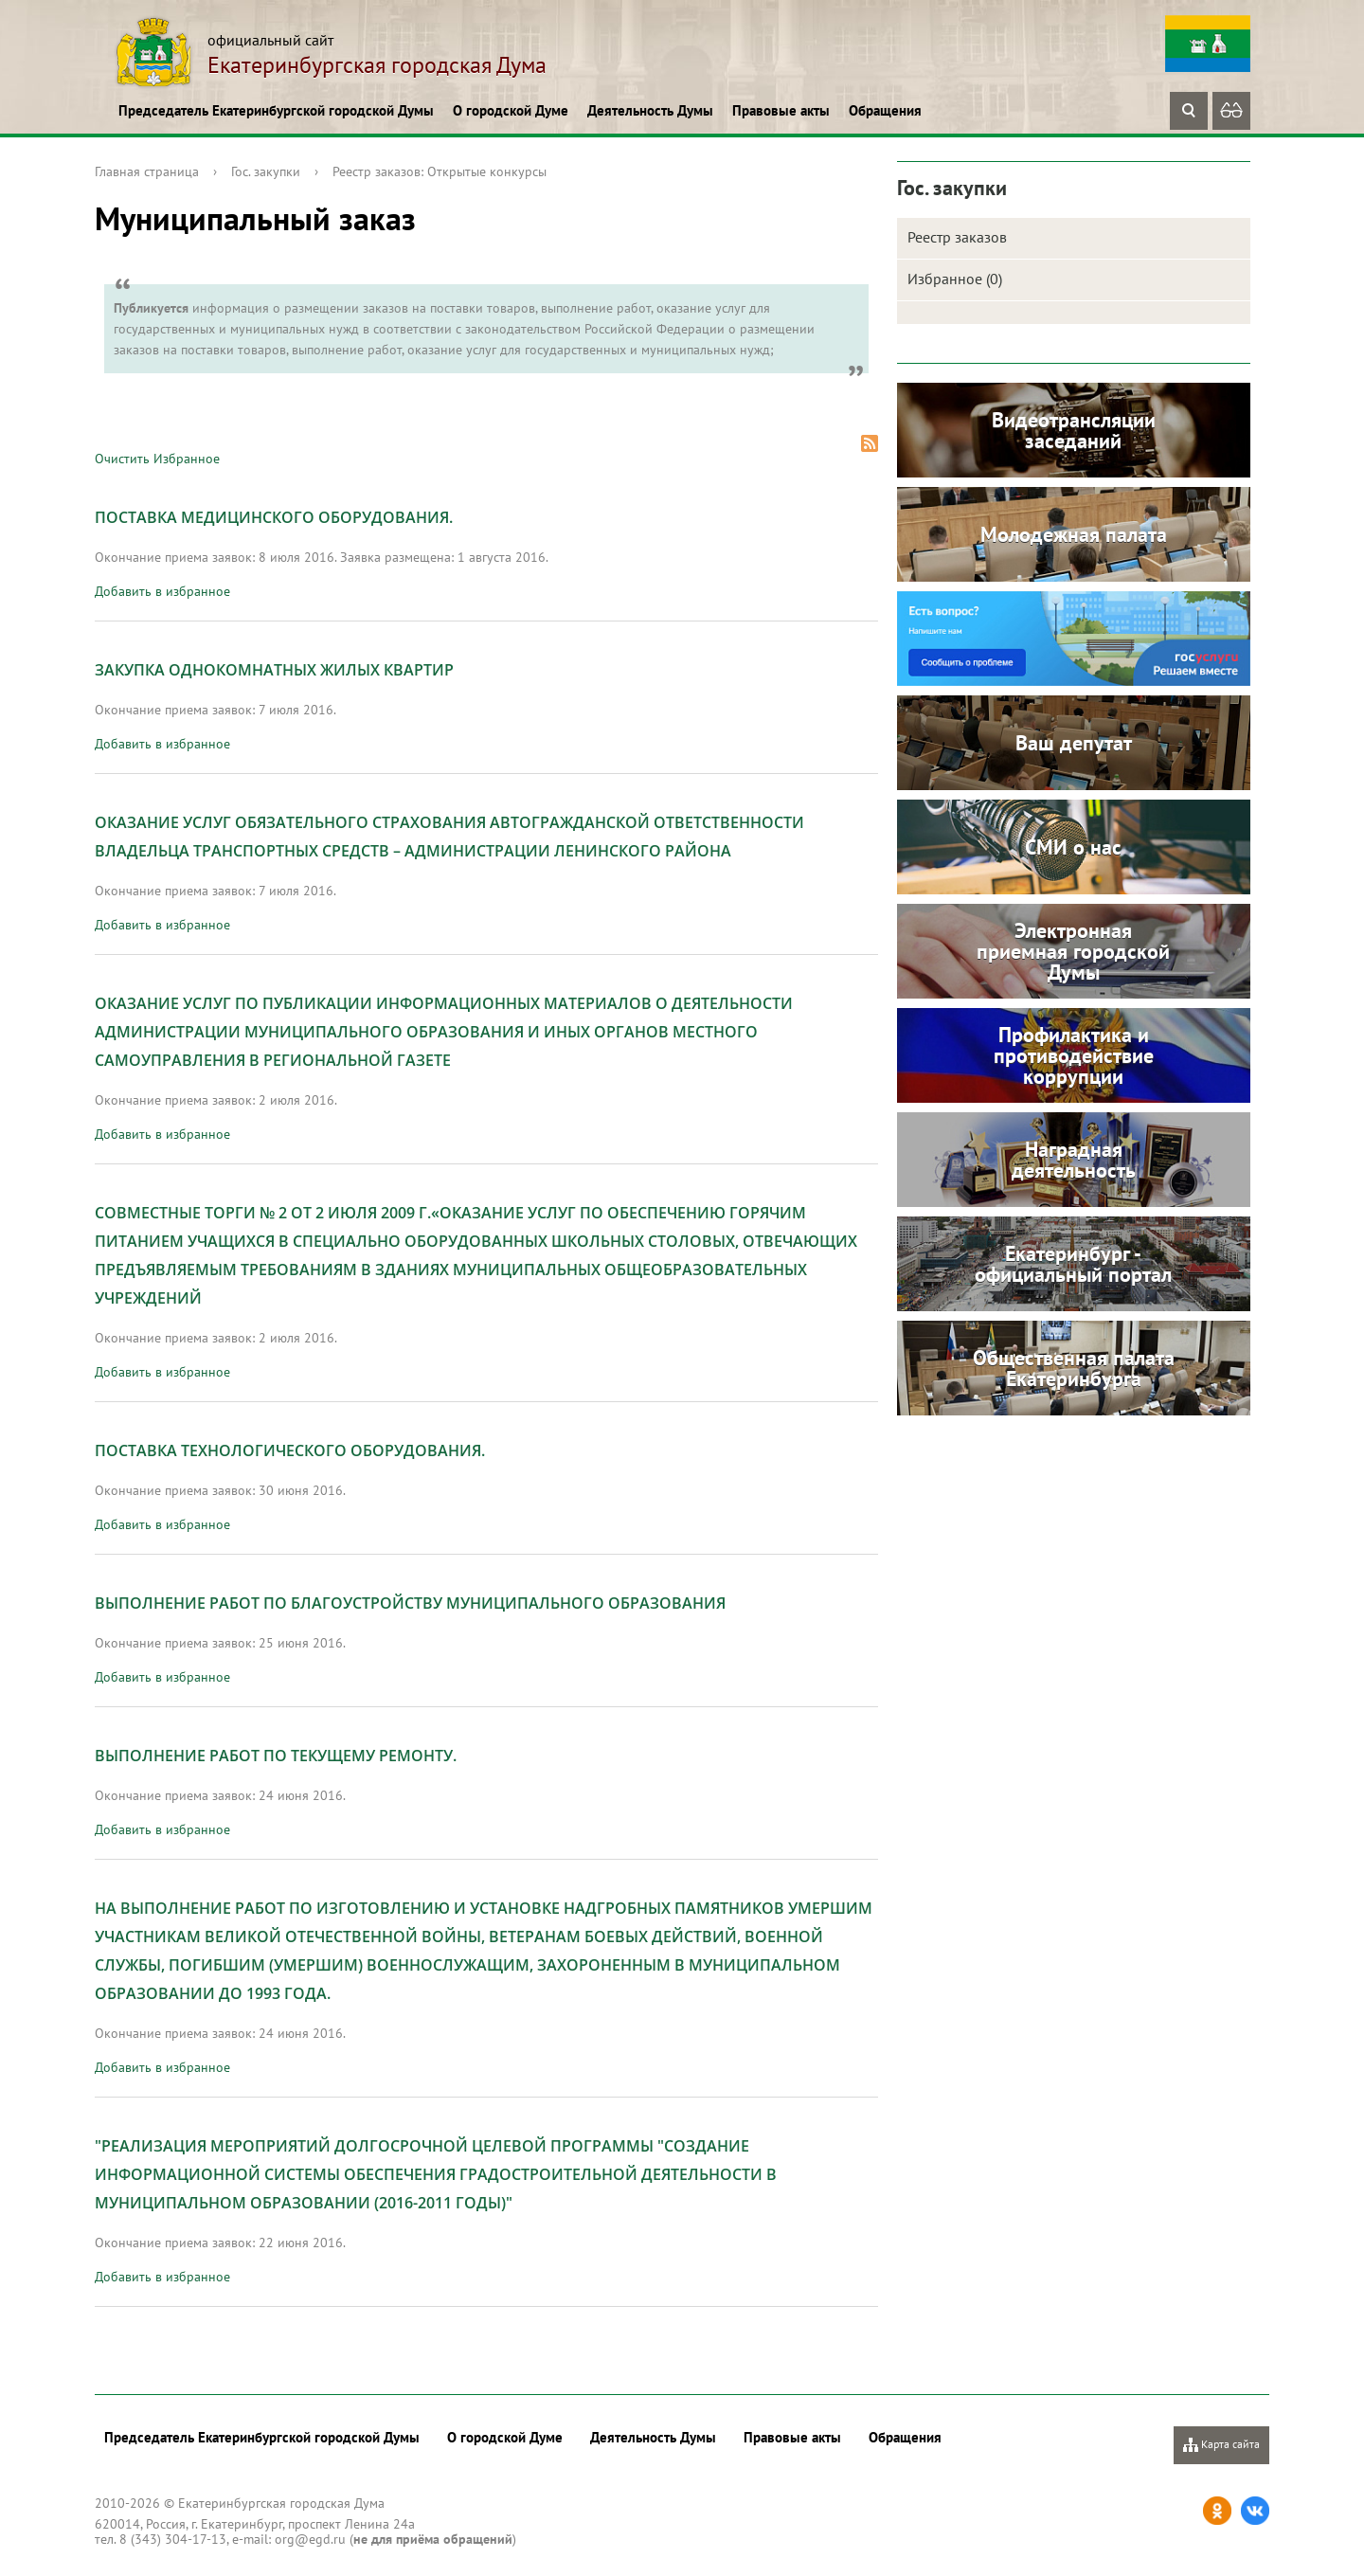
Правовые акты (781, 110)
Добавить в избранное (162, 591)
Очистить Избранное (157, 458)
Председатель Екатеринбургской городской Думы (276, 110)
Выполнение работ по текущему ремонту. (276, 1755)
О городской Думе (510, 110)
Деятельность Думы (650, 110)
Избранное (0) (954, 278)
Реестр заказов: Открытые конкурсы (439, 171)
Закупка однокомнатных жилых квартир (274, 669)
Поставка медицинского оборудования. (274, 517)
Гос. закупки (265, 171)
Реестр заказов (957, 236)
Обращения (885, 110)
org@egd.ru (310, 2539)
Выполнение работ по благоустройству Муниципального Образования (410, 1603)
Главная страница (147, 171)
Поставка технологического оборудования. (290, 1450)
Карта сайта (1221, 2445)
